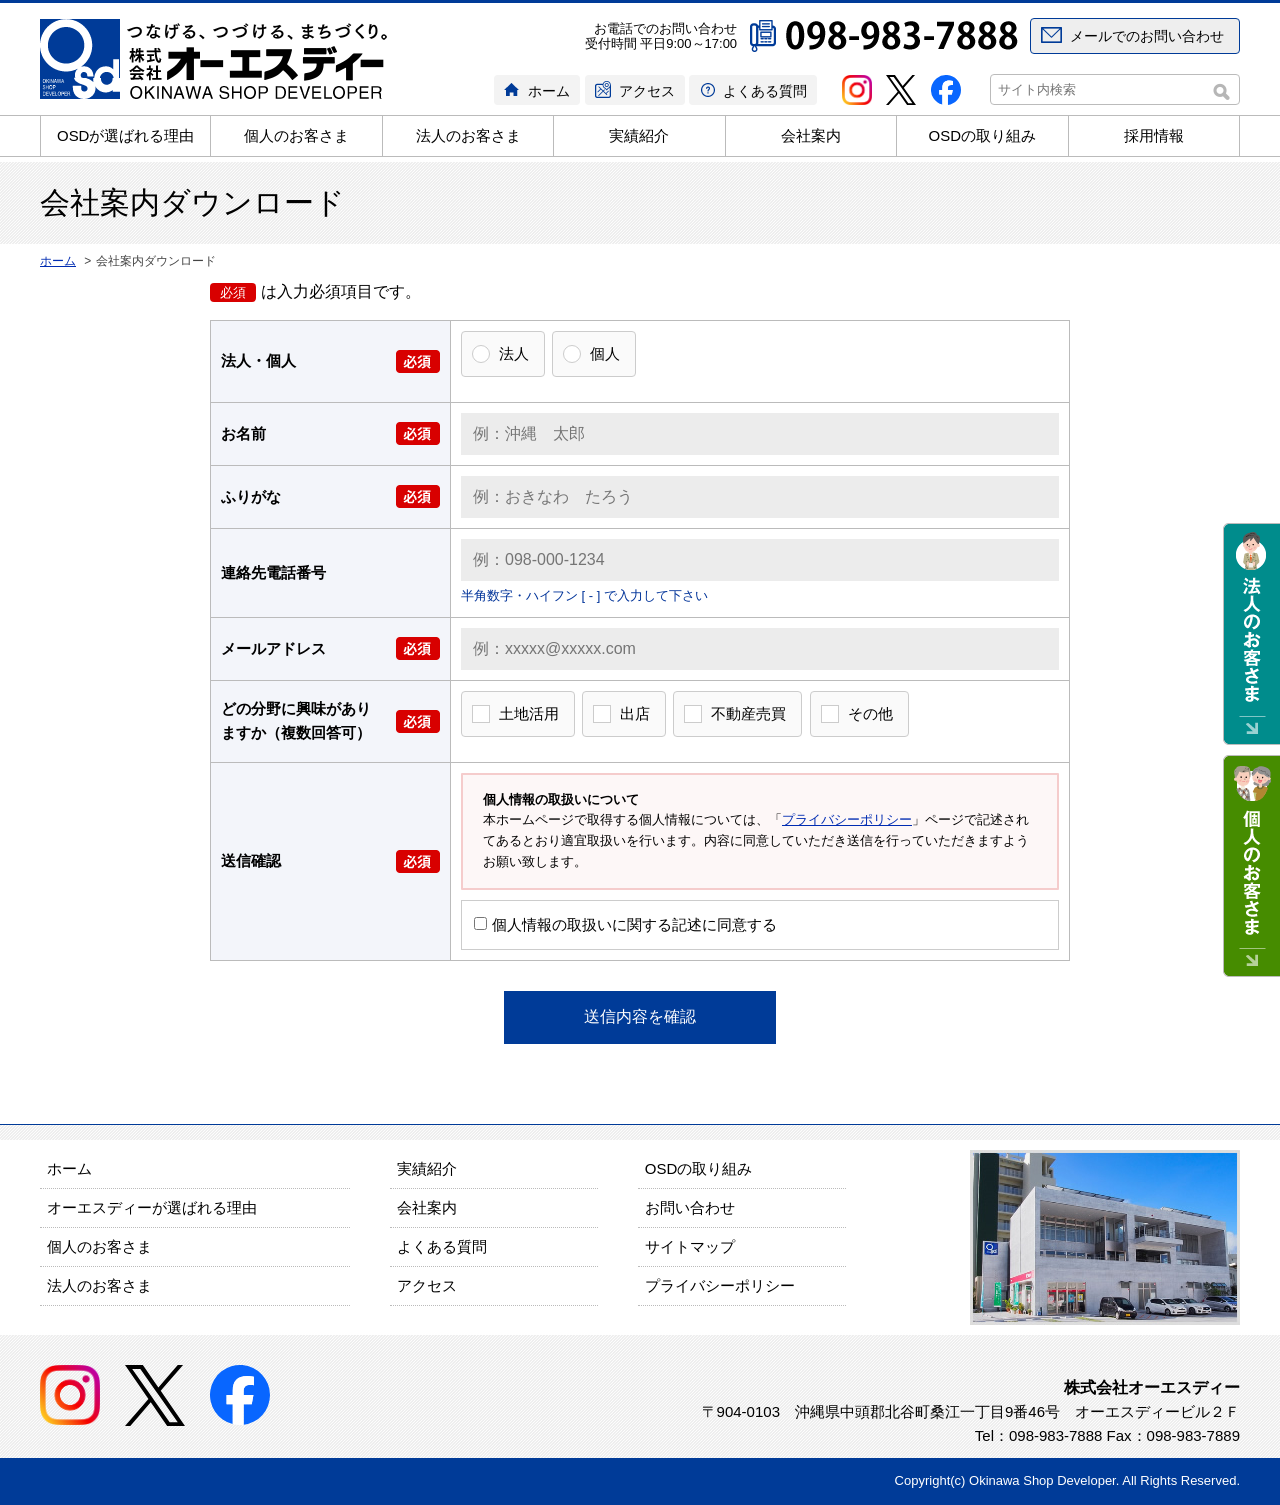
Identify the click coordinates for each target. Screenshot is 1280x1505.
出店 (635, 713)
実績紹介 (639, 135)
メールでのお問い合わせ (1147, 36)
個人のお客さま (296, 135)
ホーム (549, 91)
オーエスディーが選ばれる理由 (152, 1207)
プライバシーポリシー (847, 819)
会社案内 (811, 135)
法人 (514, 353)
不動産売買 (748, 713)
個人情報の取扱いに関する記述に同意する (625, 924)
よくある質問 (765, 91)
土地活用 (529, 713)
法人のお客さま (468, 135)
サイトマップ (690, 1246)
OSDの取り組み (983, 135)
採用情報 (1154, 135)
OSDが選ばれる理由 (126, 135)
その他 (870, 713)
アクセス (647, 91)
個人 (605, 353)
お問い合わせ (690, 1207)
